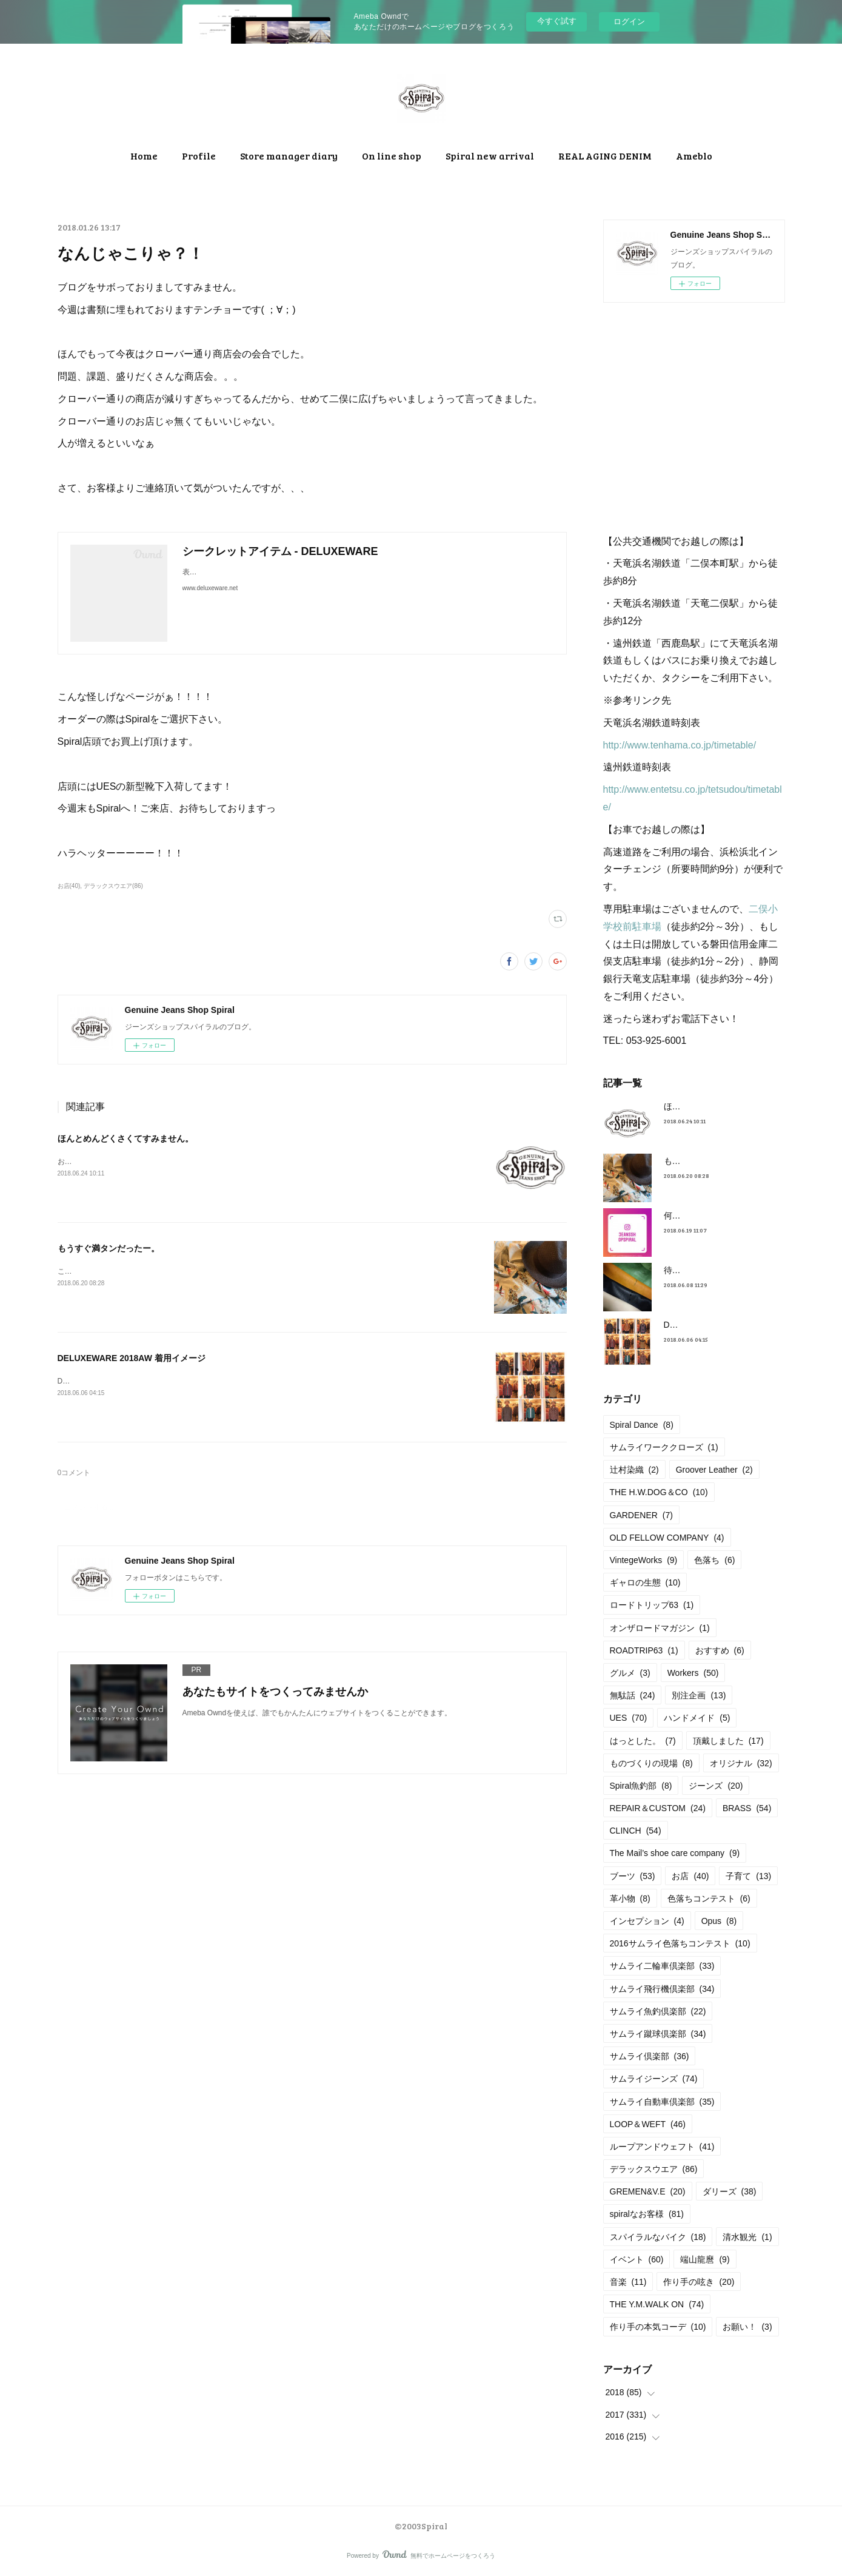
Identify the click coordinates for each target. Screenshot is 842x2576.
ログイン (629, 21)
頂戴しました (728, 1741)
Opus (719, 1921)
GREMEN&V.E (648, 2191)
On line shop (391, 155)
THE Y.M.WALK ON (657, 2304)
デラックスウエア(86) (113, 886)
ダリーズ (730, 2191)
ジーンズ (716, 1786)
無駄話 (632, 1695)
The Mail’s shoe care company (675, 1853)
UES (628, 1718)
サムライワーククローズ (664, 1447)
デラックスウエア (654, 2169)
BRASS (747, 1808)
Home (144, 155)
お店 (690, 1876)
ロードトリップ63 (652, 1605)
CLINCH (635, 1830)
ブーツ (632, 1876)
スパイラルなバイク (658, 2237)
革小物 (630, 1898)
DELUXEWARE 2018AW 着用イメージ (131, 1358)
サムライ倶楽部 (649, 2056)
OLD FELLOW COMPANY (667, 1537)
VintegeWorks (644, 1560)
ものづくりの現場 (651, 1763)
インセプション (647, 1921)
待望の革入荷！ (693, 1270)
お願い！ (747, 2327)
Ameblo (694, 155)
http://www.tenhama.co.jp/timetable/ (680, 745)
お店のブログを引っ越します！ (108, 1161)
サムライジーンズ (654, 2078)
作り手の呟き (698, 2282)
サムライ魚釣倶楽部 (658, 2011)
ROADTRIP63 (644, 1650)
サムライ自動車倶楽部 (662, 2102)
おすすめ (719, 1650)
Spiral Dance (641, 1425)
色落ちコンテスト (708, 1898)
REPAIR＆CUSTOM (658, 1808)
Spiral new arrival (490, 155)
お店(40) (69, 886)
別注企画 (699, 1695)
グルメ (630, 1673)
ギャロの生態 (645, 1582)
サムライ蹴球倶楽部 (658, 2034)
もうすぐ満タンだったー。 (108, 1248)
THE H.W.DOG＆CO (659, 1492)
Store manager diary (289, 155)
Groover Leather (714, 1470)
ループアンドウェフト (662, 2146)
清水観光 (747, 2237)
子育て (748, 1876)
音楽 (628, 2282)
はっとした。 (643, 1741)
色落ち (714, 1560)
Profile (199, 155)
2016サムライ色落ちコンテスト (680, 1943)
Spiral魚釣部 (641, 1786)
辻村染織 (634, 1470)
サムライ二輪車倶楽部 (662, 1966)
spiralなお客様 (647, 2214)
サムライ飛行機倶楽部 (662, 1989)
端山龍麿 (704, 2259)
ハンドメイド (697, 1718)
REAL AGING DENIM (605, 155)
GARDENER (641, 1515)
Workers (693, 1673)
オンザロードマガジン (660, 1628)
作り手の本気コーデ (658, 2327)
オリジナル (741, 1763)
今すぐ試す (556, 20)
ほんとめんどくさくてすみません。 (125, 1138)
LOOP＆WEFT (648, 2124)
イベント (637, 2259)
